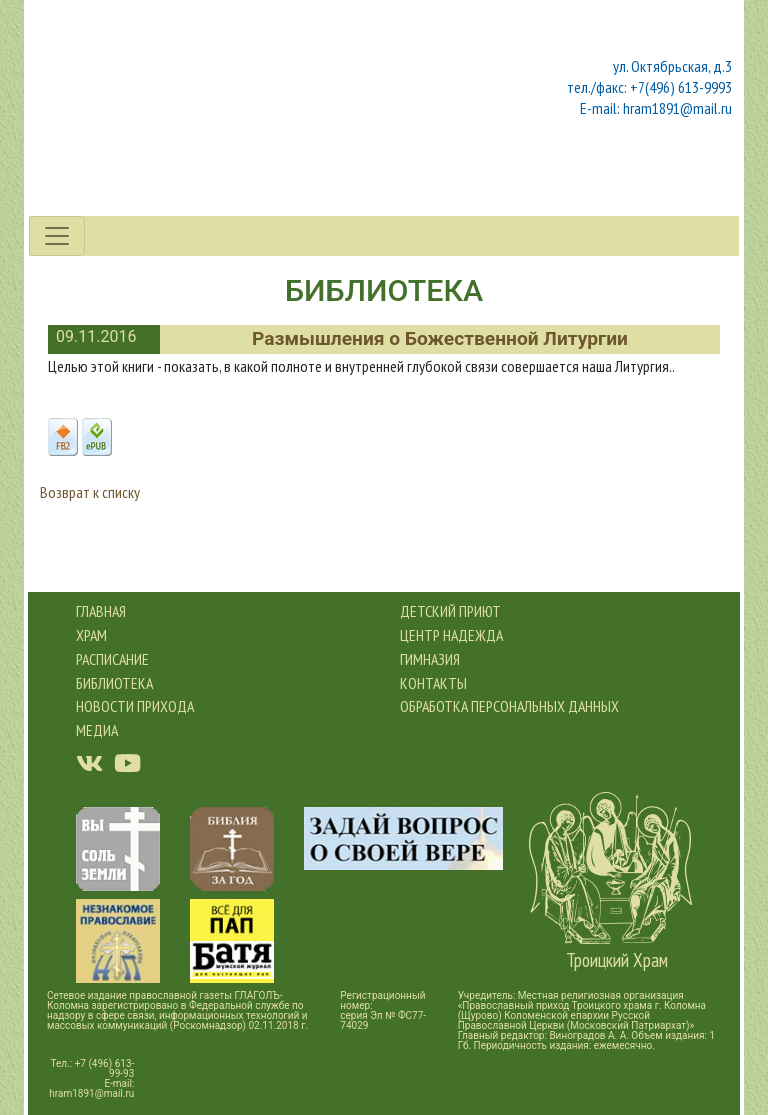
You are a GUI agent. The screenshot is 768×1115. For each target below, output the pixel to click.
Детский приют (450, 611)
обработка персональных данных (509, 706)
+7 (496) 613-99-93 (105, 1068)
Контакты (433, 683)
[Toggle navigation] (57, 236)
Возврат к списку (90, 492)
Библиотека (114, 683)
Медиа (97, 730)
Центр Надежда (451, 635)
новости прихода (135, 706)
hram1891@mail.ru (91, 1093)
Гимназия (430, 659)
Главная (101, 611)
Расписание (112, 659)
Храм (91, 635)
